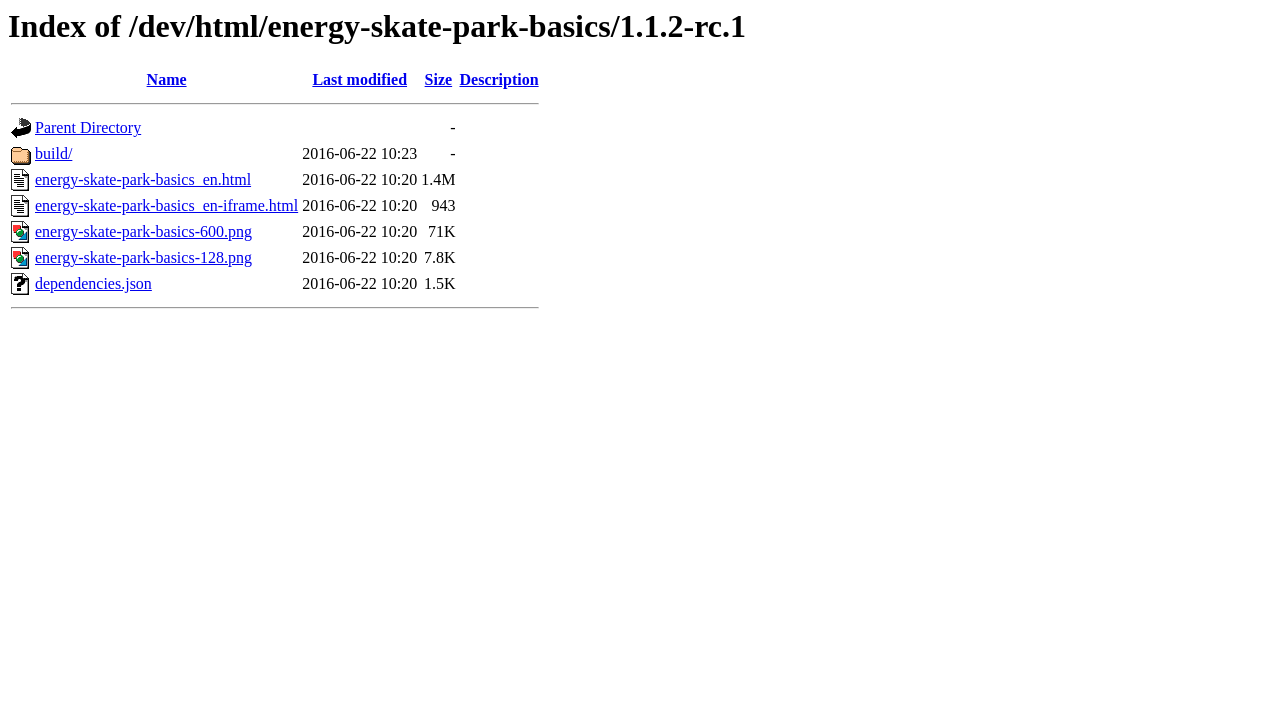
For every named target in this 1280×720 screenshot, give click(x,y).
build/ (53, 153)
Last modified (359, 79)
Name (167, 79)
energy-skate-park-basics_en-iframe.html (166, 205)
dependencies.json (93, 283)
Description (499, 79)
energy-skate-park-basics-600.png (143, 231)
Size (439, 79)
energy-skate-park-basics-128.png (143, 257)
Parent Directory (88, 127)
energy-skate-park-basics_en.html (143, 179)
